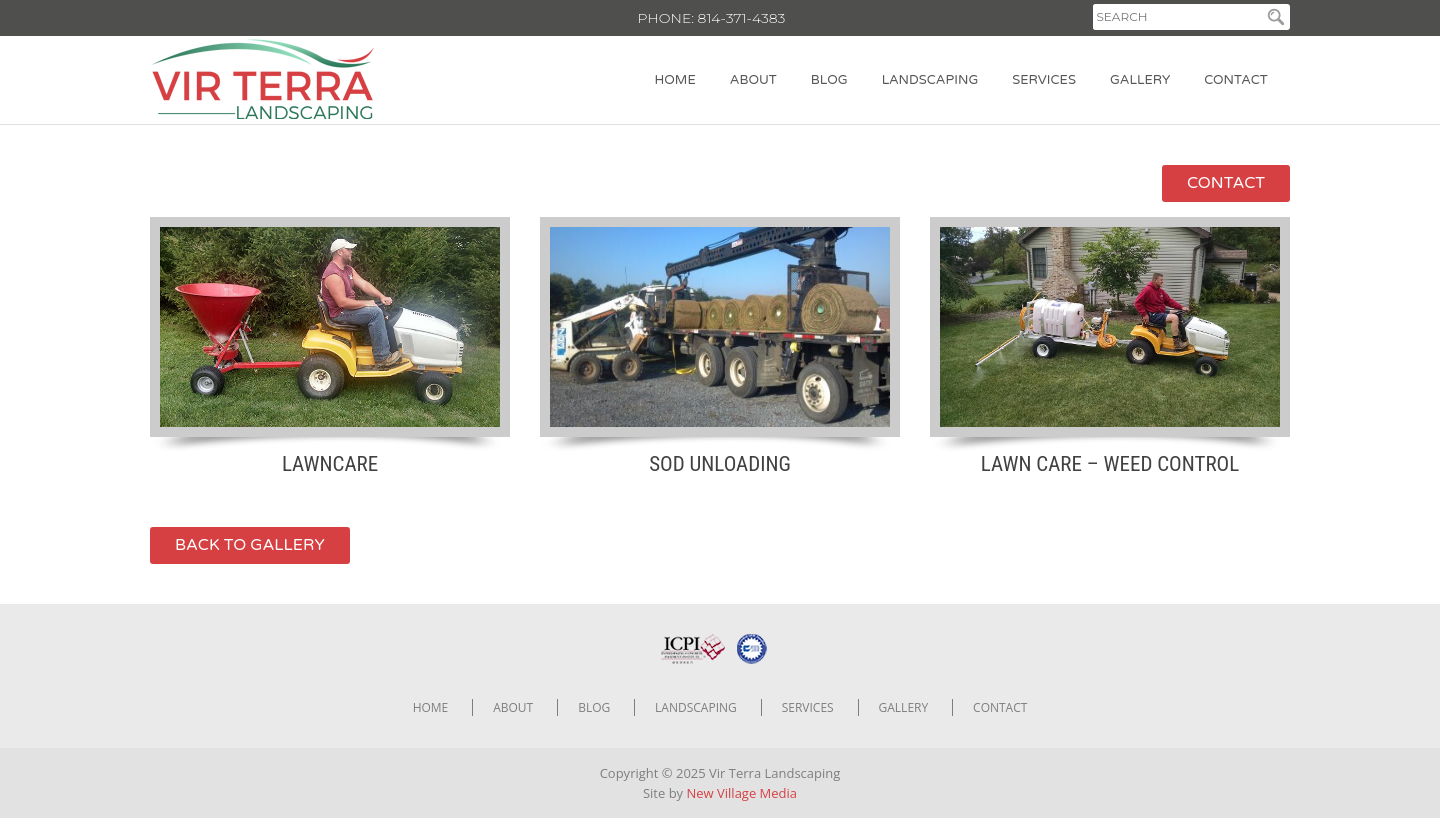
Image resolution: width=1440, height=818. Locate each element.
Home (675, 80)
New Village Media (742, 793)
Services (1044, 80)
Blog (829, 80)
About (753, 80)
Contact (1235, 80)
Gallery (1140, 80)
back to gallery (250, 545)
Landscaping (930, 80)
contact (1226, 183)
